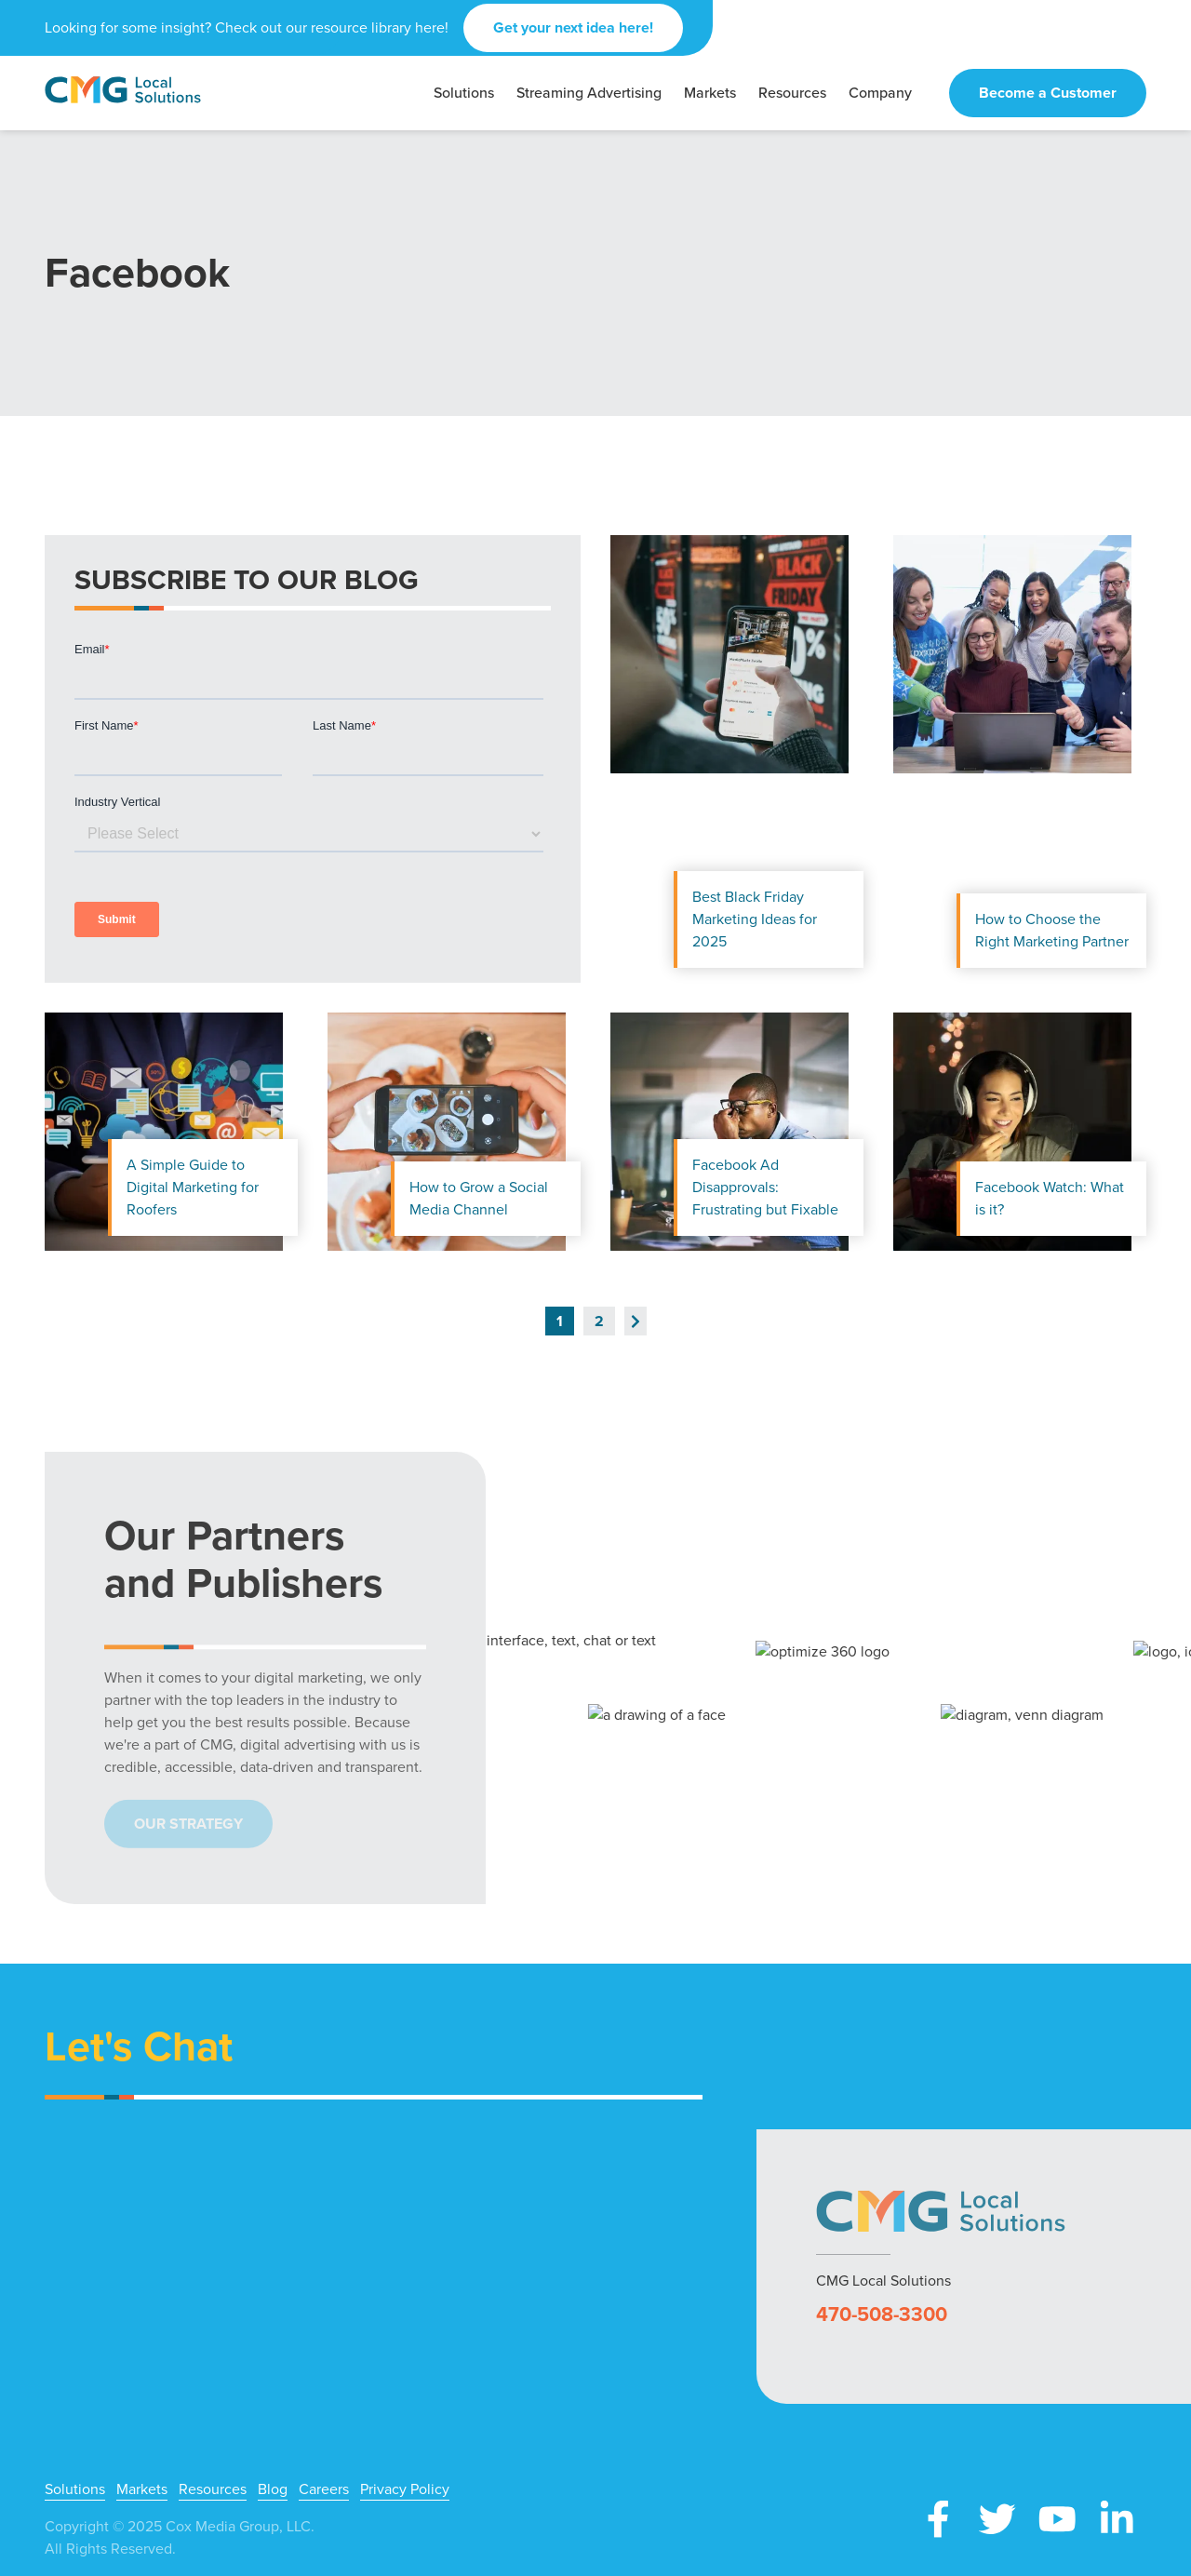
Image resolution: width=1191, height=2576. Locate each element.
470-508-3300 (881, 2314)
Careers (324, 2489)
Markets (141, 2489)
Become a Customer (1048, 92)
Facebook (938, 2519)
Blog (273, 2489)
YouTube (1057, 2519)
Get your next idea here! (573, 27)
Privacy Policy (404, 2489)
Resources (213, 2489)
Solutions (75, 2489)
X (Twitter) (997, 2519)
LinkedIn (1116, 2519)
